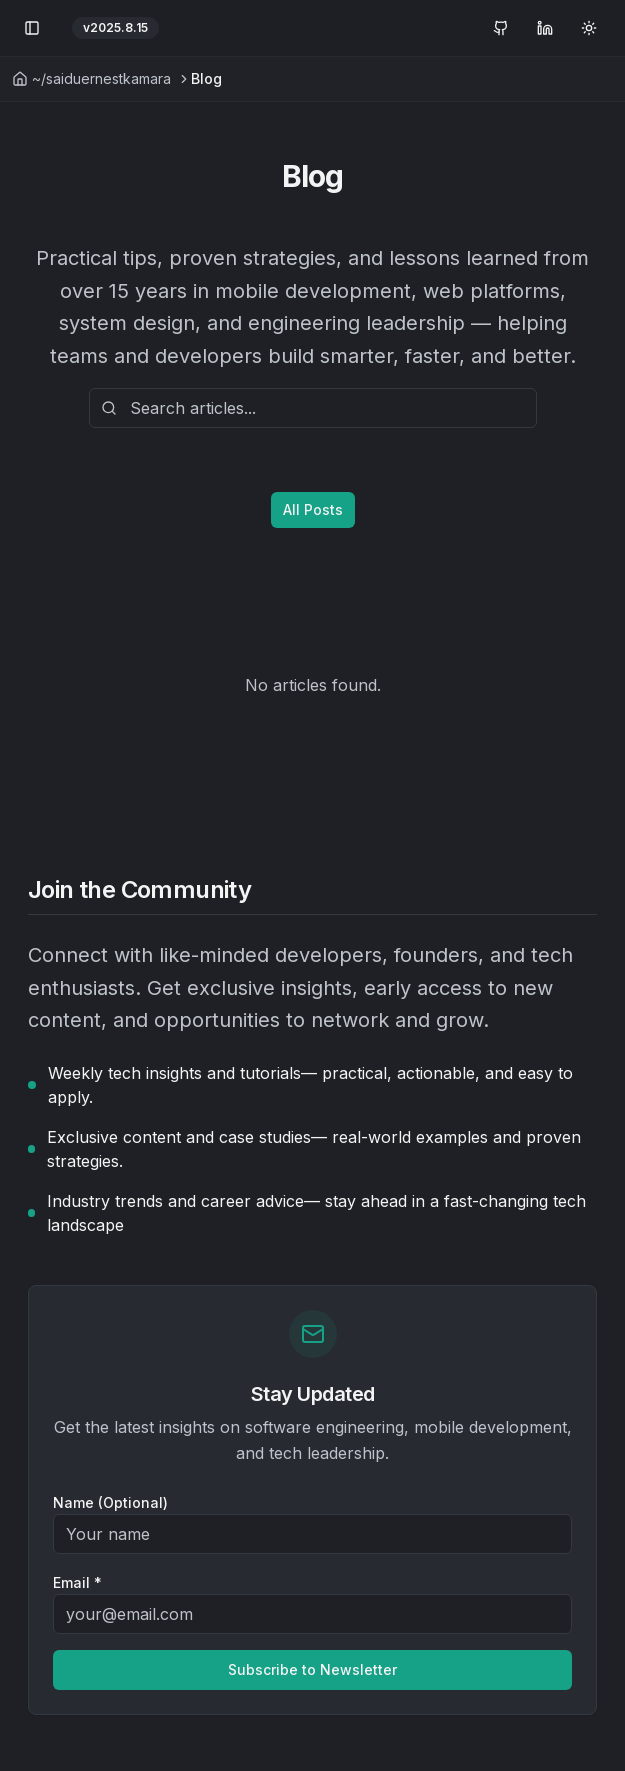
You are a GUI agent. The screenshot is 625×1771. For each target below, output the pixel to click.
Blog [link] (206, 78)
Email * (77, 1582)
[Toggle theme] (589, 28)
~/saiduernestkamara (91, 78)
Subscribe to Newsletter (312, 1669)
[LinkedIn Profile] (545, 28)
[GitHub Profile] (501, 28)
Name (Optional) (110, 1502)
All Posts (313, 509)
